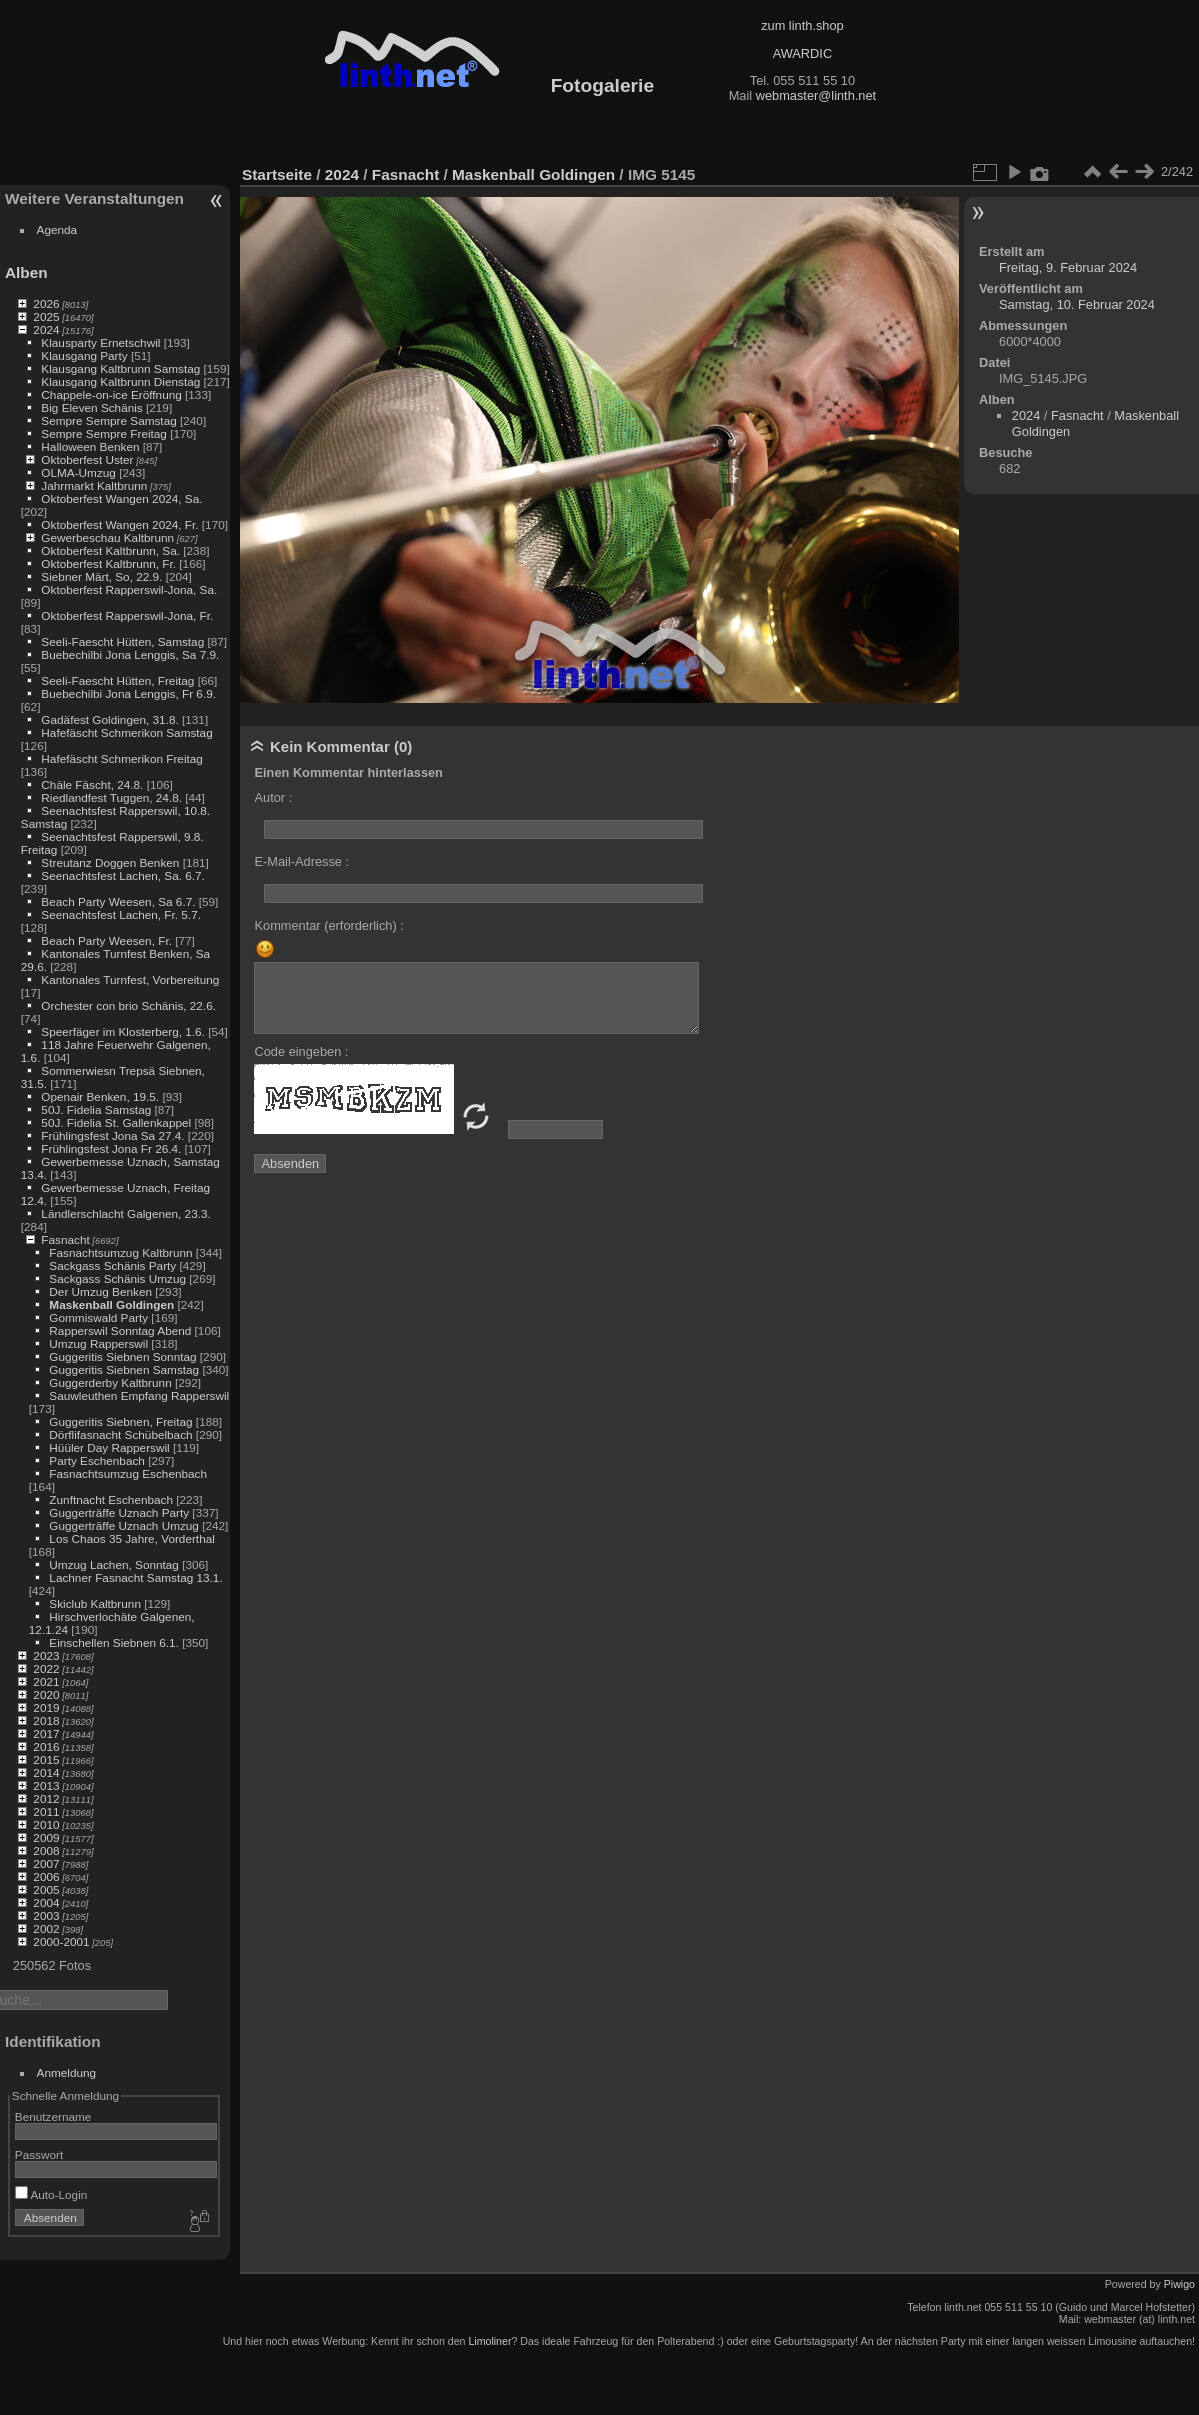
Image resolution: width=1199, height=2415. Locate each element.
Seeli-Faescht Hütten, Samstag (122, 641)
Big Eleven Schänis (91, 407)
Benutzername (53, 2116)
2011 (46, 1811)
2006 (46, 1876)
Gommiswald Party (98, 1317)
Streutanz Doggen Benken (110, 862)
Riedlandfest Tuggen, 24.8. (111, 797)
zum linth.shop (802, 25)
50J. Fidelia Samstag (96, 1109)
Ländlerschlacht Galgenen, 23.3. (125, 1213)
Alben (26, 272)
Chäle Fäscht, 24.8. (92, 784)
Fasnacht (65, 1239)
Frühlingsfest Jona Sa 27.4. (112, 1135)
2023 (46, 1655)
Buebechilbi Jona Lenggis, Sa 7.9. (130, 654)
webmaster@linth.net (816, 95)
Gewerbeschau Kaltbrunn (107, 537)
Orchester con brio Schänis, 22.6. (128, 1005)
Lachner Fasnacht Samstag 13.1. (135, 1577)
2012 (46, 1798)
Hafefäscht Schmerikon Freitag (122, 758)
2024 (46, 329)
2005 (46, 1889)
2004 (46, 1902)
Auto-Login (51, 2194)
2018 (46, 1720)
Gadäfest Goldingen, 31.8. (109, 719)
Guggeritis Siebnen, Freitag (120, 1421)
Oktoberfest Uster (87, 459)
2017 (46, 1733)
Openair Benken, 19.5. (100, 1096)
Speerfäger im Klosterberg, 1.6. (123, 1031)
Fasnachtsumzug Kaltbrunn (120, 1252)
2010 (46, 1824)
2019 (46, 1707)
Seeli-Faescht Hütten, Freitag (117, 680)
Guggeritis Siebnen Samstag (124, 1369)
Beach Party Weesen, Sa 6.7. (118, 901)
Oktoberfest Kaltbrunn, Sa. (110, 550)
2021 (46, 1681)
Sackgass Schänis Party (112, 1265)
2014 (46, 1772)
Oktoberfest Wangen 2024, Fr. (119, 524)
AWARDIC (802, 53)
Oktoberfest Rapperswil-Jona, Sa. (129, 589)
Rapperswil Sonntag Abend (120, 1330)
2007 (46, 1863)
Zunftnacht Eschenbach (111, 1499)
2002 (46, 1928)
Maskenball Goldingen (111, 1304)
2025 (46, 316)
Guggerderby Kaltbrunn (110, 1382)
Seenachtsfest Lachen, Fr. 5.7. (121, 914)
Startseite (277, 174)
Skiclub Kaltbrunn (95, 1603)
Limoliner (489, 2341)
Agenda (57, 229)
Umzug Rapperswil (98, 1343)
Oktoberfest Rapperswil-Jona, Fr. (127, 615)
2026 (46, 303)
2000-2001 (61, 1941)
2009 (46, 1837)
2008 (46, 1850)
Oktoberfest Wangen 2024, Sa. (121, 498)
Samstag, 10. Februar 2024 (1077, 304)
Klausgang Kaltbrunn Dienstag (120, 381)
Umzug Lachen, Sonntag (114, 1564)
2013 (46, 1785)
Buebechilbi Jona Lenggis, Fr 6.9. (128, 693)
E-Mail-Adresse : (301, 861)
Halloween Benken (90, 446)
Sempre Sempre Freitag (104, 433)
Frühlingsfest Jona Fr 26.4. (111, 1148)
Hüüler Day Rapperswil (109, 1447)
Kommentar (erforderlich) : (328, 925)
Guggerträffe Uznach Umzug (124, 1525)
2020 (46, 1694)
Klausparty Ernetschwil (100, 342)
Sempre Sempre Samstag (108, 420)
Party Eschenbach (97, 1460)
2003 (46, 1915)
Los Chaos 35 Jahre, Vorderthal (131, 1538)
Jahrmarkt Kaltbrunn (94, 485)
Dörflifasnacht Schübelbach (120, 1434)
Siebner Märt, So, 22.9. (101, 576)
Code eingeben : (301, 1051)
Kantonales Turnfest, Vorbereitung (130, 979)
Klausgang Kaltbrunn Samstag (120, 368)
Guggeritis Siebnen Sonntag (122, 1356)
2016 (46, 1746)
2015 (46, 1759)
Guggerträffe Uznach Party (119, 1512)
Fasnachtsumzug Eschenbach (128, 1473)
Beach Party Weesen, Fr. (106, 940)
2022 (46, 1668)
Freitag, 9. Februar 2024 (1068, 267)
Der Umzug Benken (100, 1291)
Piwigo (1179, 2284)
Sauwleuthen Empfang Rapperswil (139, 1395)
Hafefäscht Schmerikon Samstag (126, 732)
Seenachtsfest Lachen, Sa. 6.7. (123, 875)
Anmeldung (67, 2072)
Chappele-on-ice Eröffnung (111, 394)
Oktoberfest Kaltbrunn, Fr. (108, 563)
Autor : (273, 797)
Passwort (39, 2154)
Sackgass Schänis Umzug (117, 1278)
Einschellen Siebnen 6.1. (114, 1642)
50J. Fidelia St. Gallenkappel (116, 1122)
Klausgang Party (84, 355)
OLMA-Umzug (78, 472)
